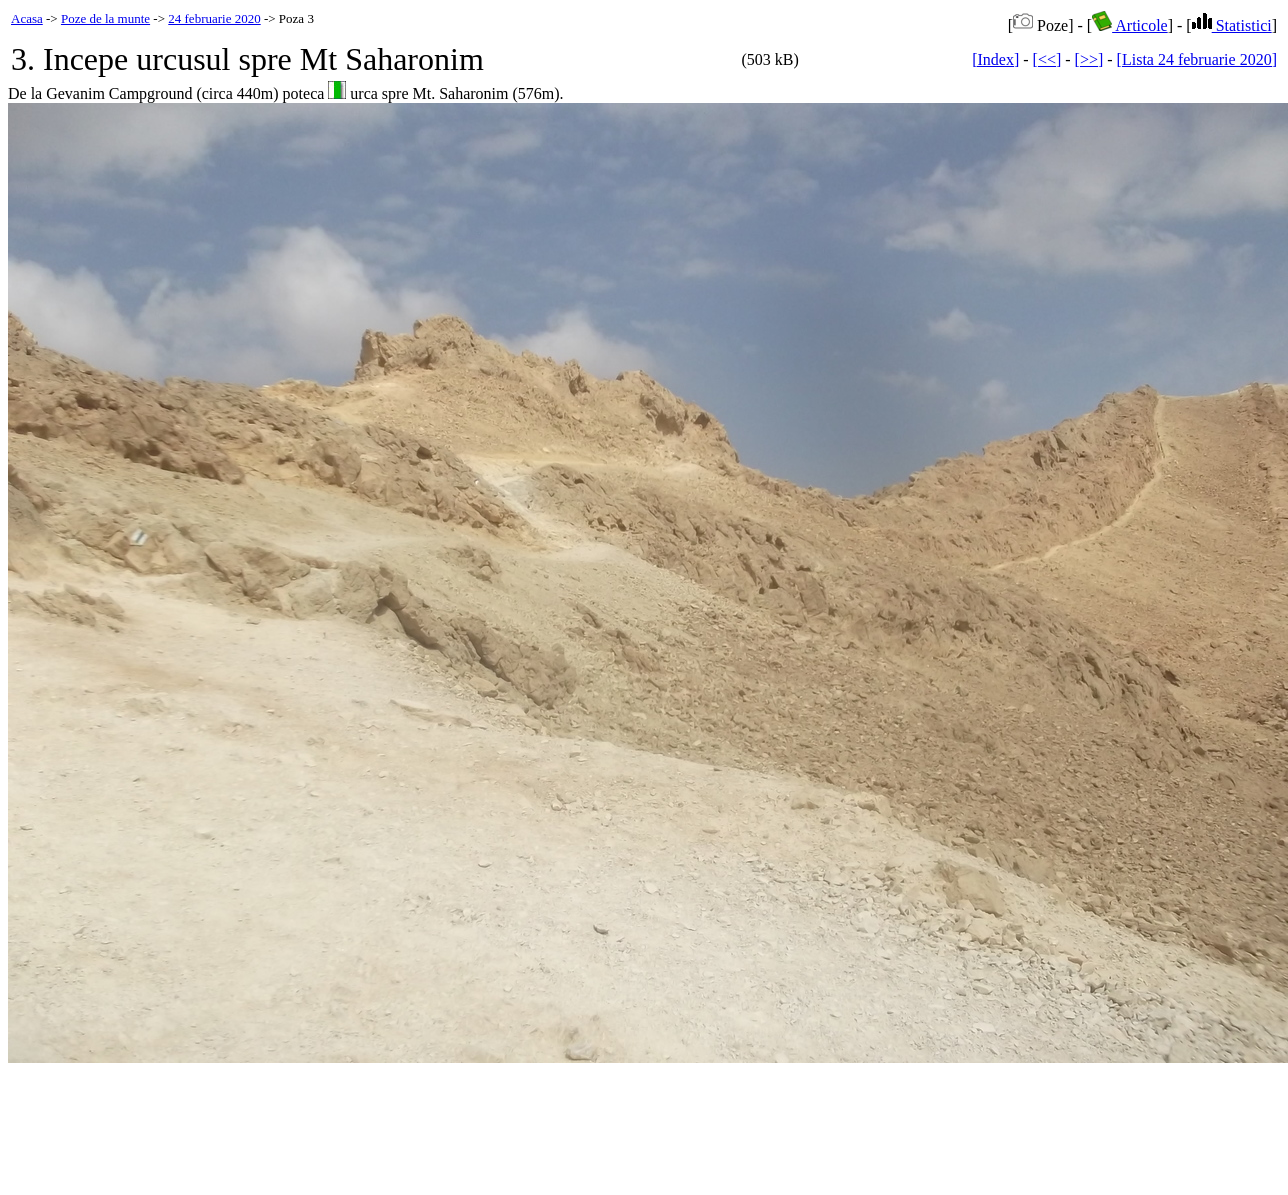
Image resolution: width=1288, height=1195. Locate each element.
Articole (1130, 25)
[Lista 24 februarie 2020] (1197, 59)
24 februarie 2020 (214, 18)
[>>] (1089, 59)
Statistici (1232, 25)
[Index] (995, 59)
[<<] (1047, 59)
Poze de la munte (105, 18)
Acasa (27, 18)
